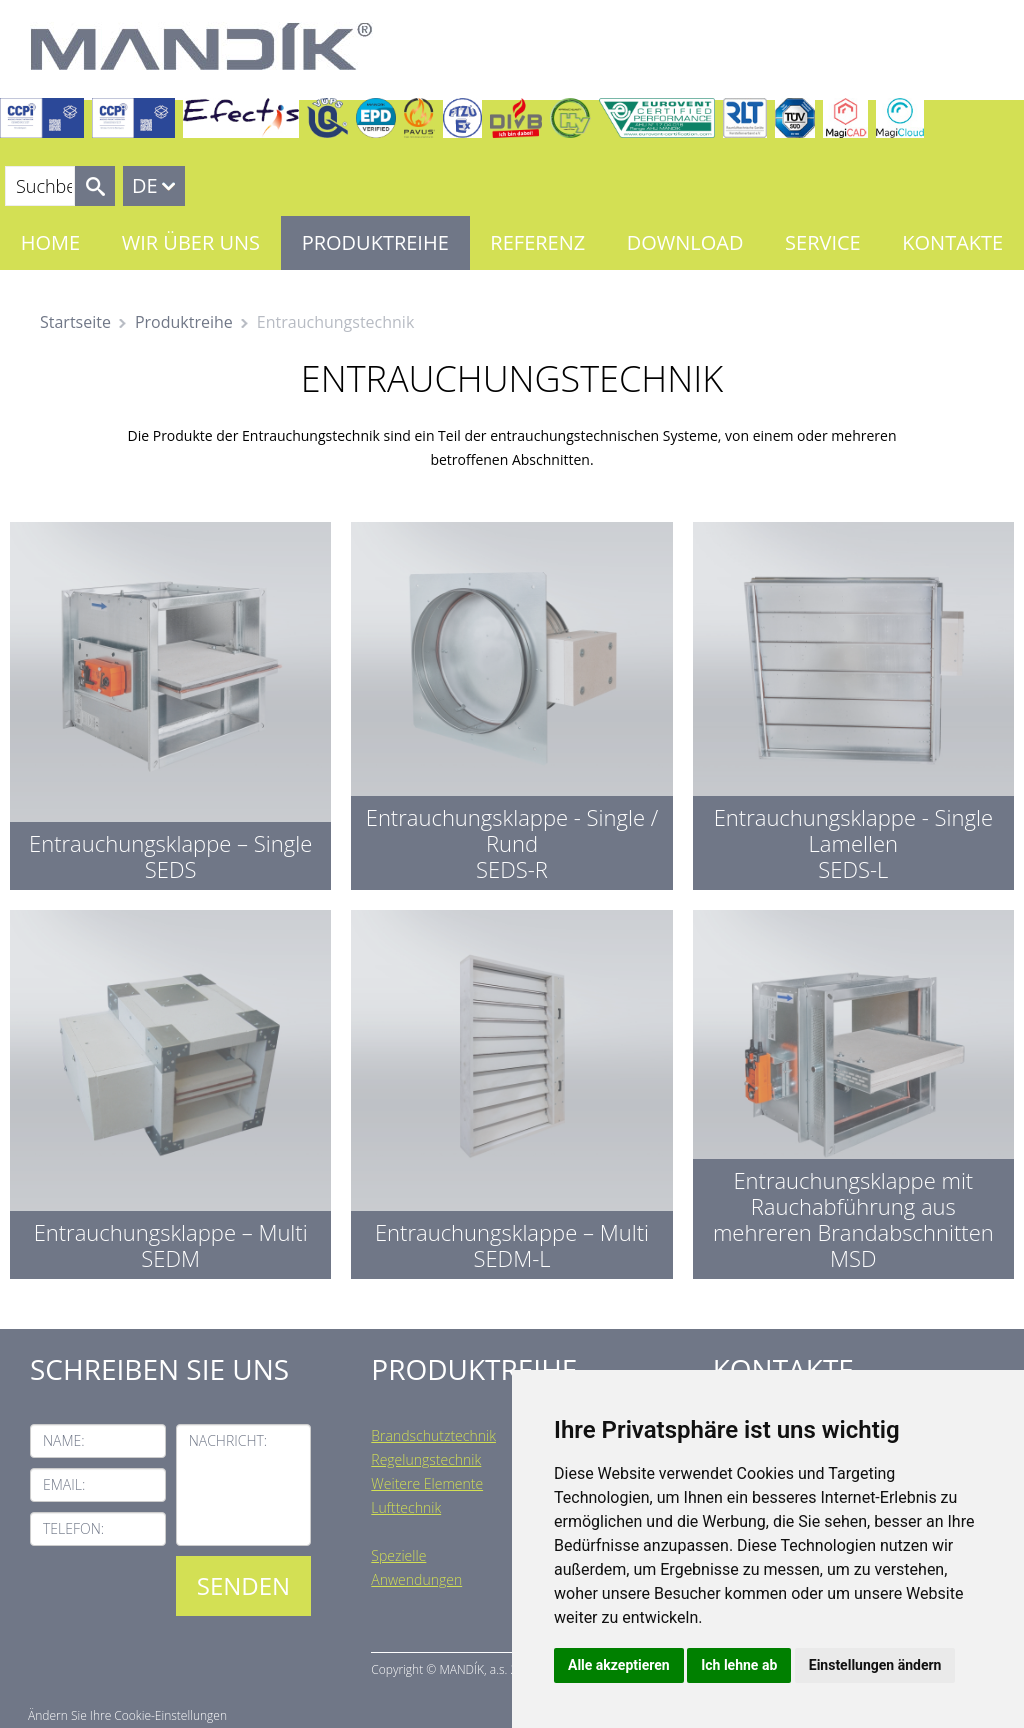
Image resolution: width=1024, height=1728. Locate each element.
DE (145, 185)
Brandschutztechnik (433, 1435)
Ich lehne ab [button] (739, 1665)
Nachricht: (228, 1440)
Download (685, 242)
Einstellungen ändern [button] (875, 1665)
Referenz (537, 242)
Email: (64, 1484)
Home (50, 242)
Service (823, 242)
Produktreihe (375, 242)
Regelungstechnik (426, 1459)
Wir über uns (191, 242)
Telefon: (73, 1528)
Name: (64, 1440)
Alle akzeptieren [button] (619, 1665)
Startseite (75, 322)
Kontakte (952, 242)
